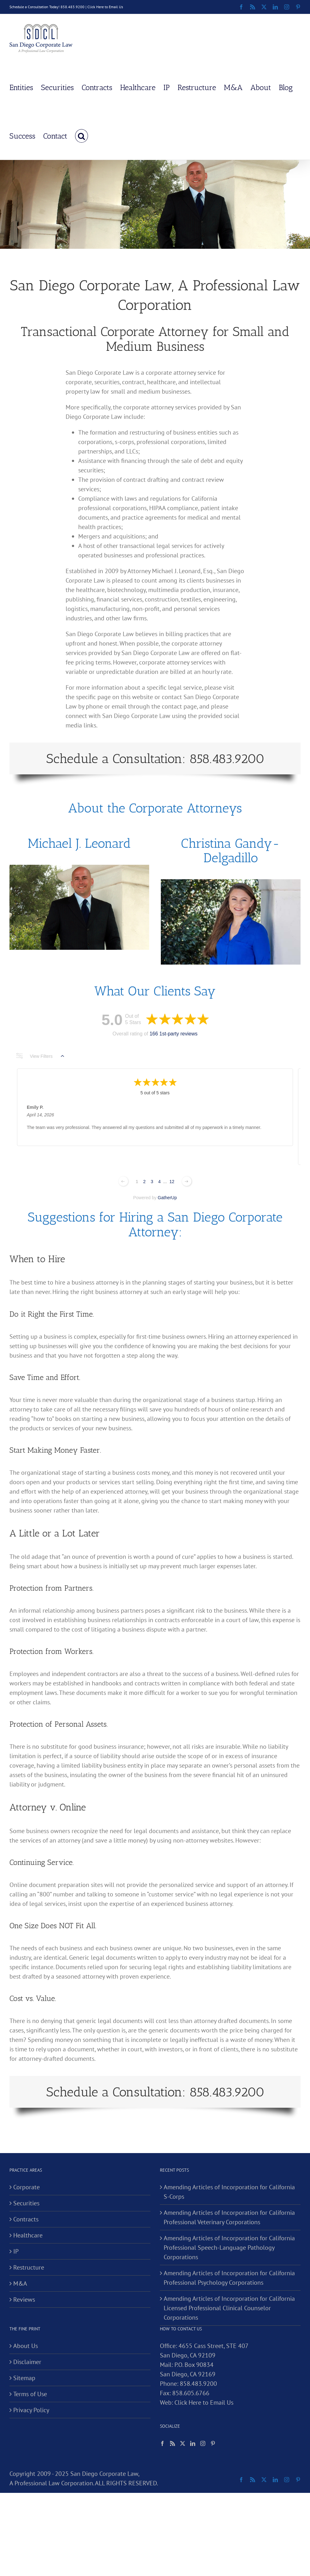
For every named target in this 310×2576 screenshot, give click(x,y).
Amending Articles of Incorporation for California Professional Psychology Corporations (229, 2278)
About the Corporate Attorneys (155, 808)
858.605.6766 (190, 2393)
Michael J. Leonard (79, 843)
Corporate (26, 2187)
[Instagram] (202, 2443)
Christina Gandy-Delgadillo (230, 850)
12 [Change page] (171, 1181)
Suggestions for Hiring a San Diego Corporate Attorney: (155, 1224)
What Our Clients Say (155, 991)
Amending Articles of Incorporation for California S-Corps (229, 2192)
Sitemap (24, 2378)
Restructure (28, 2267)
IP (16, 2251)
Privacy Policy (31, 2410)
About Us (25, 2346)
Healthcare (28, 2235)
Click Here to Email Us (105, 6)
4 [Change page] (159, 1181)
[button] (81, 135)
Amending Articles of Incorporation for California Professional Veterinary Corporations (229, 2217)
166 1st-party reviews (173, 1033)
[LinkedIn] (192, 2443)
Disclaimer (27, 2362)
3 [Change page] (152, 1181)
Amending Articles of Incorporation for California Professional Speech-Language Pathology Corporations (229, 2247)
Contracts (25, 2219)
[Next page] (186, 1181)
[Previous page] (123, 1181)
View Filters (40, 1056)
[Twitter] (182, 2443)
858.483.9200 (198, 2383)
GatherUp (167, 1197)
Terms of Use (30, 2394)
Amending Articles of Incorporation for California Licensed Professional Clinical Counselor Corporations (229, 2308)
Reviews (24, 2299)
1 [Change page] (137, 1181)
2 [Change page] (144, 1181)
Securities (26, 2203)
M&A (20, 2283)
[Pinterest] (212, 2443)
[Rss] (172, 2443)
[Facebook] (162, 2443)
